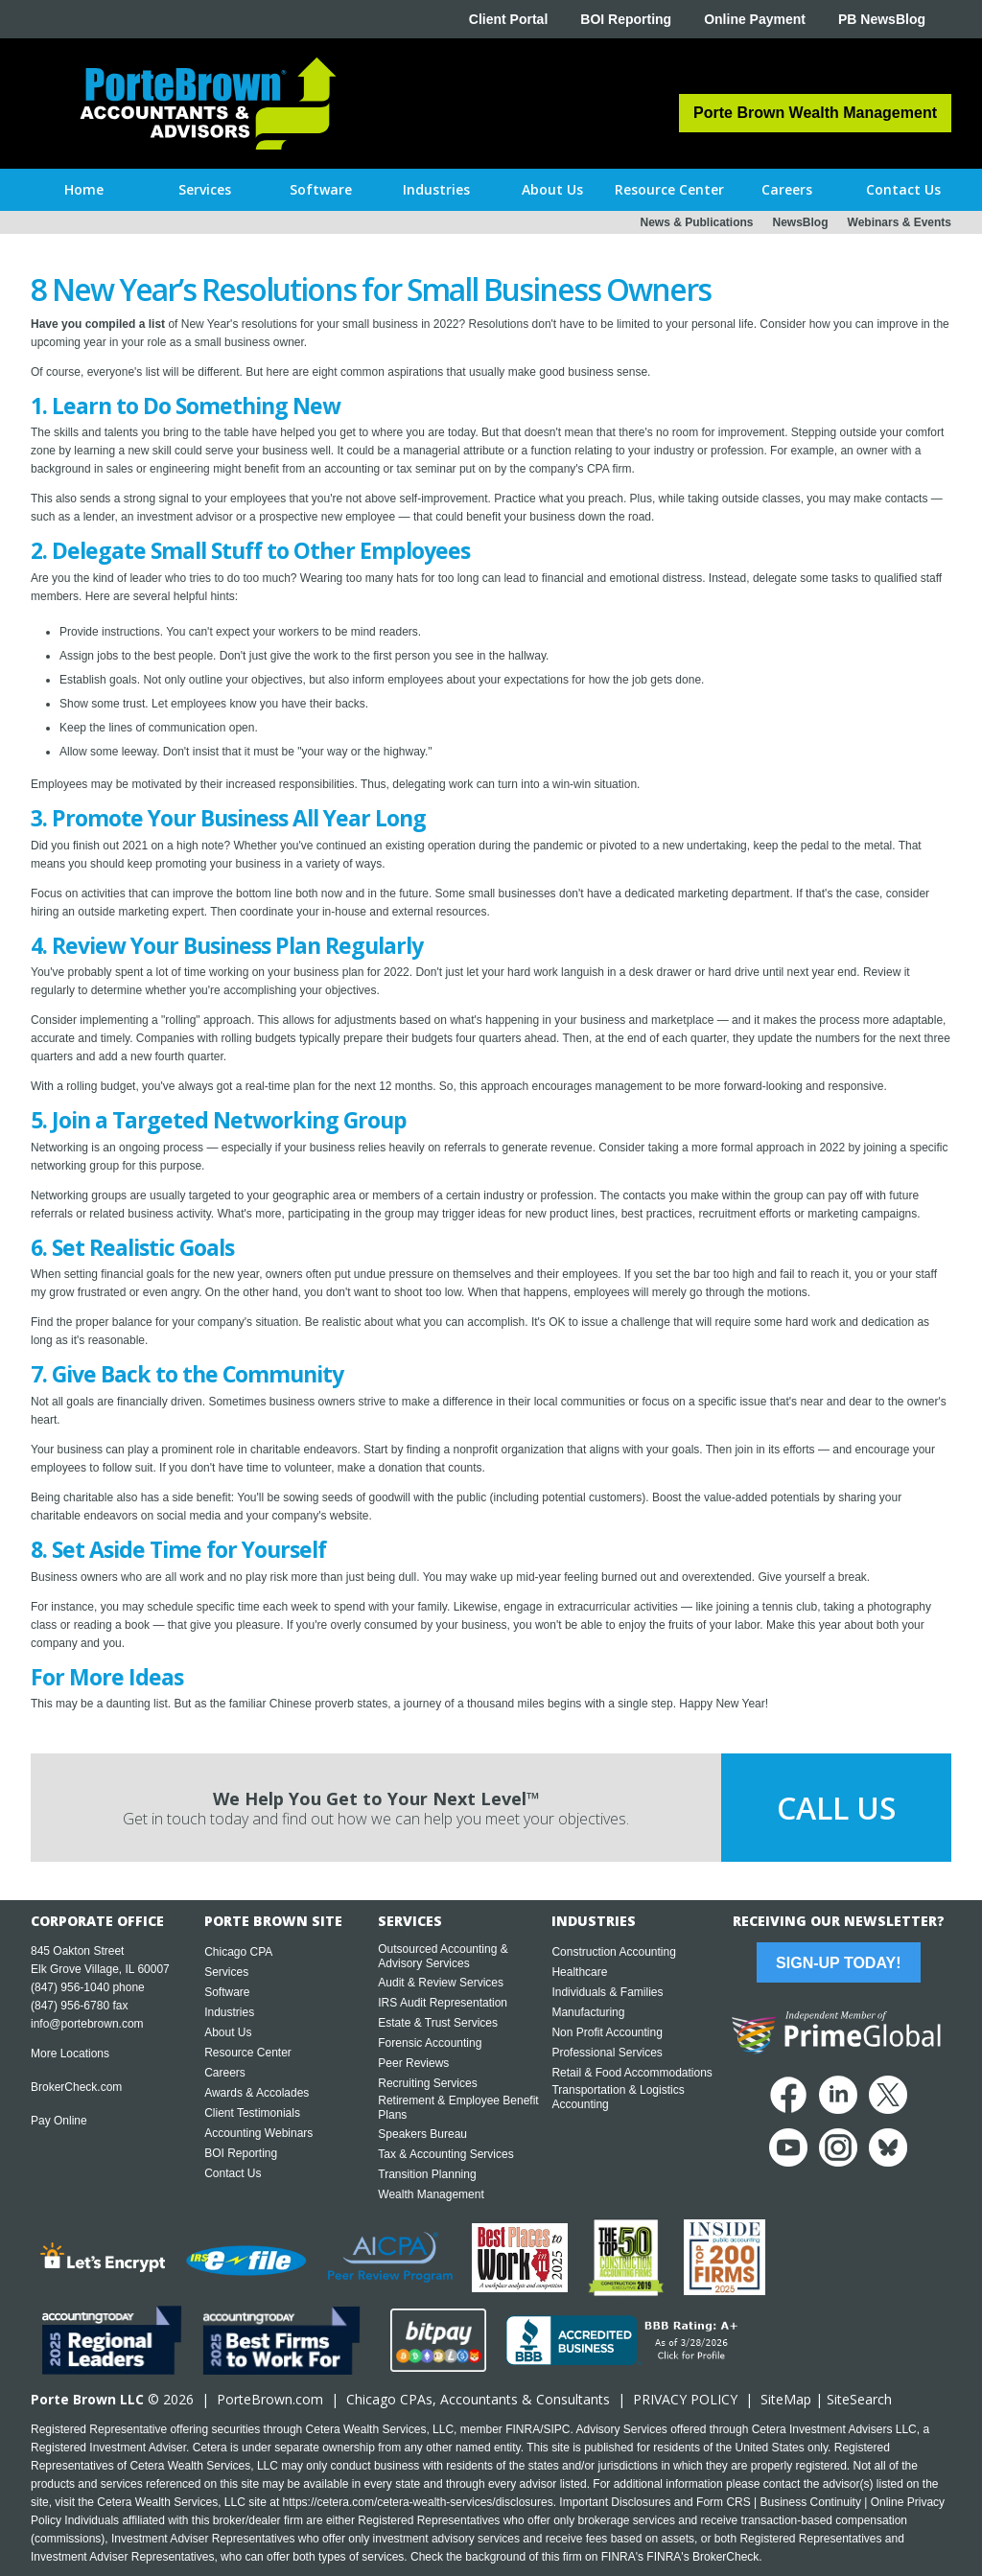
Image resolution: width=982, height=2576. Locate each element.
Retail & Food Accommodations (631, 2072)
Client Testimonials (252, 2113)
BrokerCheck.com (76, 2087)
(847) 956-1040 (70, 1987)
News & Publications (696, 222)
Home (84, 189)
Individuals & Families (607, 1992)
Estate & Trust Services (438, 2023)
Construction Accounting (613, 1952)
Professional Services (606, 2052)
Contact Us (232, 2173)
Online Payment (755, 19)
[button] (205, 190)
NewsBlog (801, 222)
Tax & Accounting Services (445, 2154)
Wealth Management (431, 2194)
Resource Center (248, 2052)
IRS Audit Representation (442, 2002)
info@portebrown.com (87, 2024)
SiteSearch (859, 2399)
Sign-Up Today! (838, 1963)
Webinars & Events (899, 222)
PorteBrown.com (270, 2399)
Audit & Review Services (440, 1982)
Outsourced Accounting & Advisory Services (442, 1956)
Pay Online (59, 2120)
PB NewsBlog (881, 19)
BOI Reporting (625, 19)
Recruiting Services (427, 2083)
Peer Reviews (413, 2063)
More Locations (70, 2053)
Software (226, 1992)
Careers (225, 2072)
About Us (227, 2032)
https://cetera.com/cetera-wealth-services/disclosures (418, 2502)
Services (226, 1972)
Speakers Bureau (422, 2134)
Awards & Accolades (256, 2093)
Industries (229, 2012)
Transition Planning (427, 2174)
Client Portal (508, 19)
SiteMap (785, 2399)
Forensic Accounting (429, 2043)
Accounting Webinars (258, 2133)
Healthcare (579, 1972)
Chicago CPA (238, 1952)
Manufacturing (587, 2012)
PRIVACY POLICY (685, 2399)
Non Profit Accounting (606, 2032)
